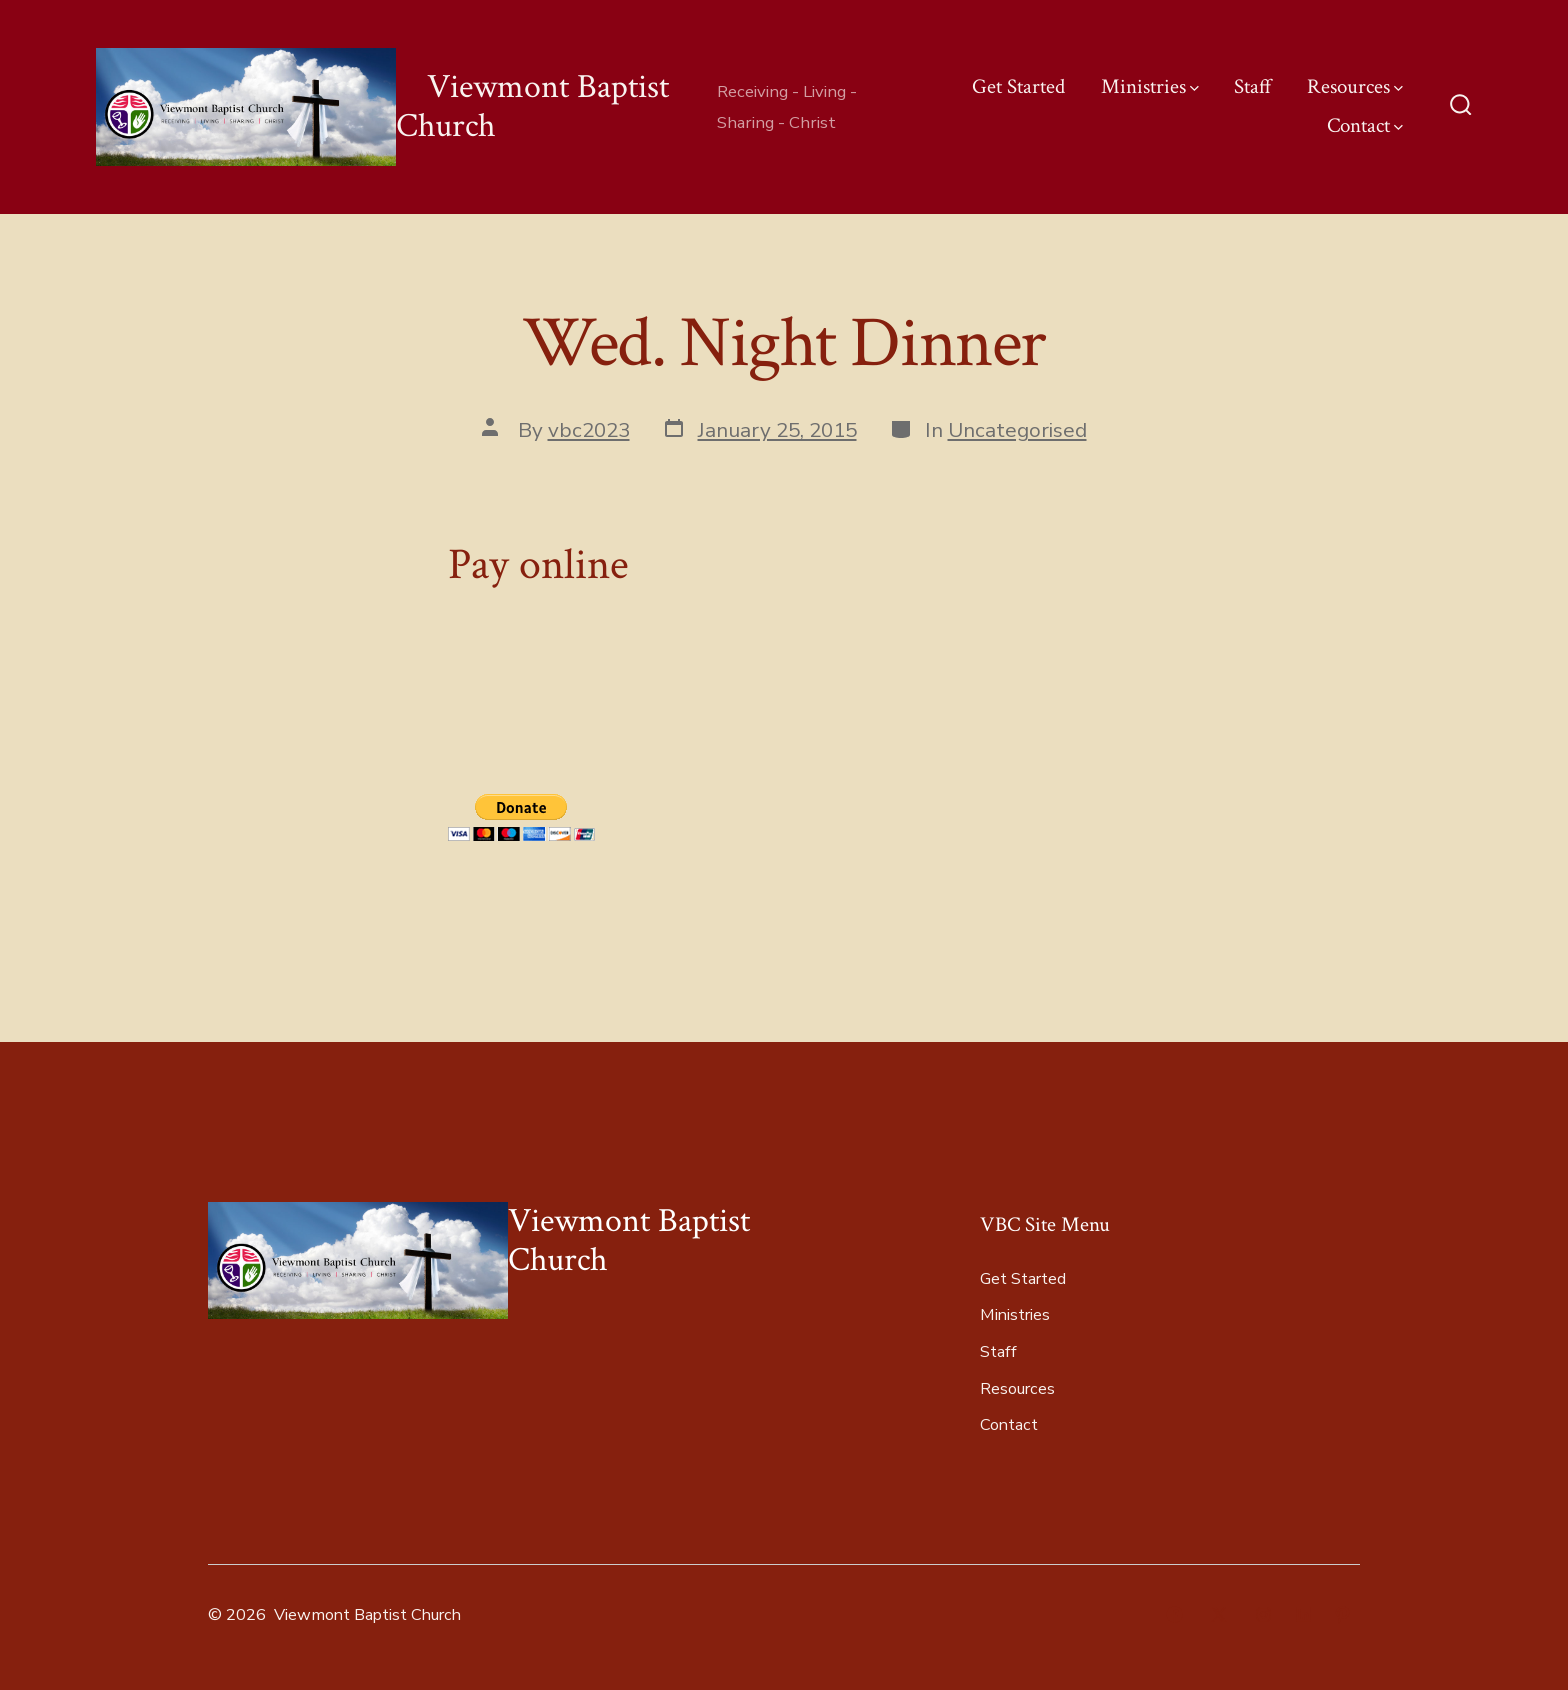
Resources (1355, 86)
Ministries (1150, 86)
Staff (1253, 86)
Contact (1365, 125)
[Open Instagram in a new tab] (1263, 1614)
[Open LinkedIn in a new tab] (1303, 1614)
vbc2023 (589, 430)
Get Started (1018, 86)
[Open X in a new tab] (1219, 1614)
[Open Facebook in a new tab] (1174, 1614)
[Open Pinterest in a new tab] (1342, 1614)
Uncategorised (1017, 430)
